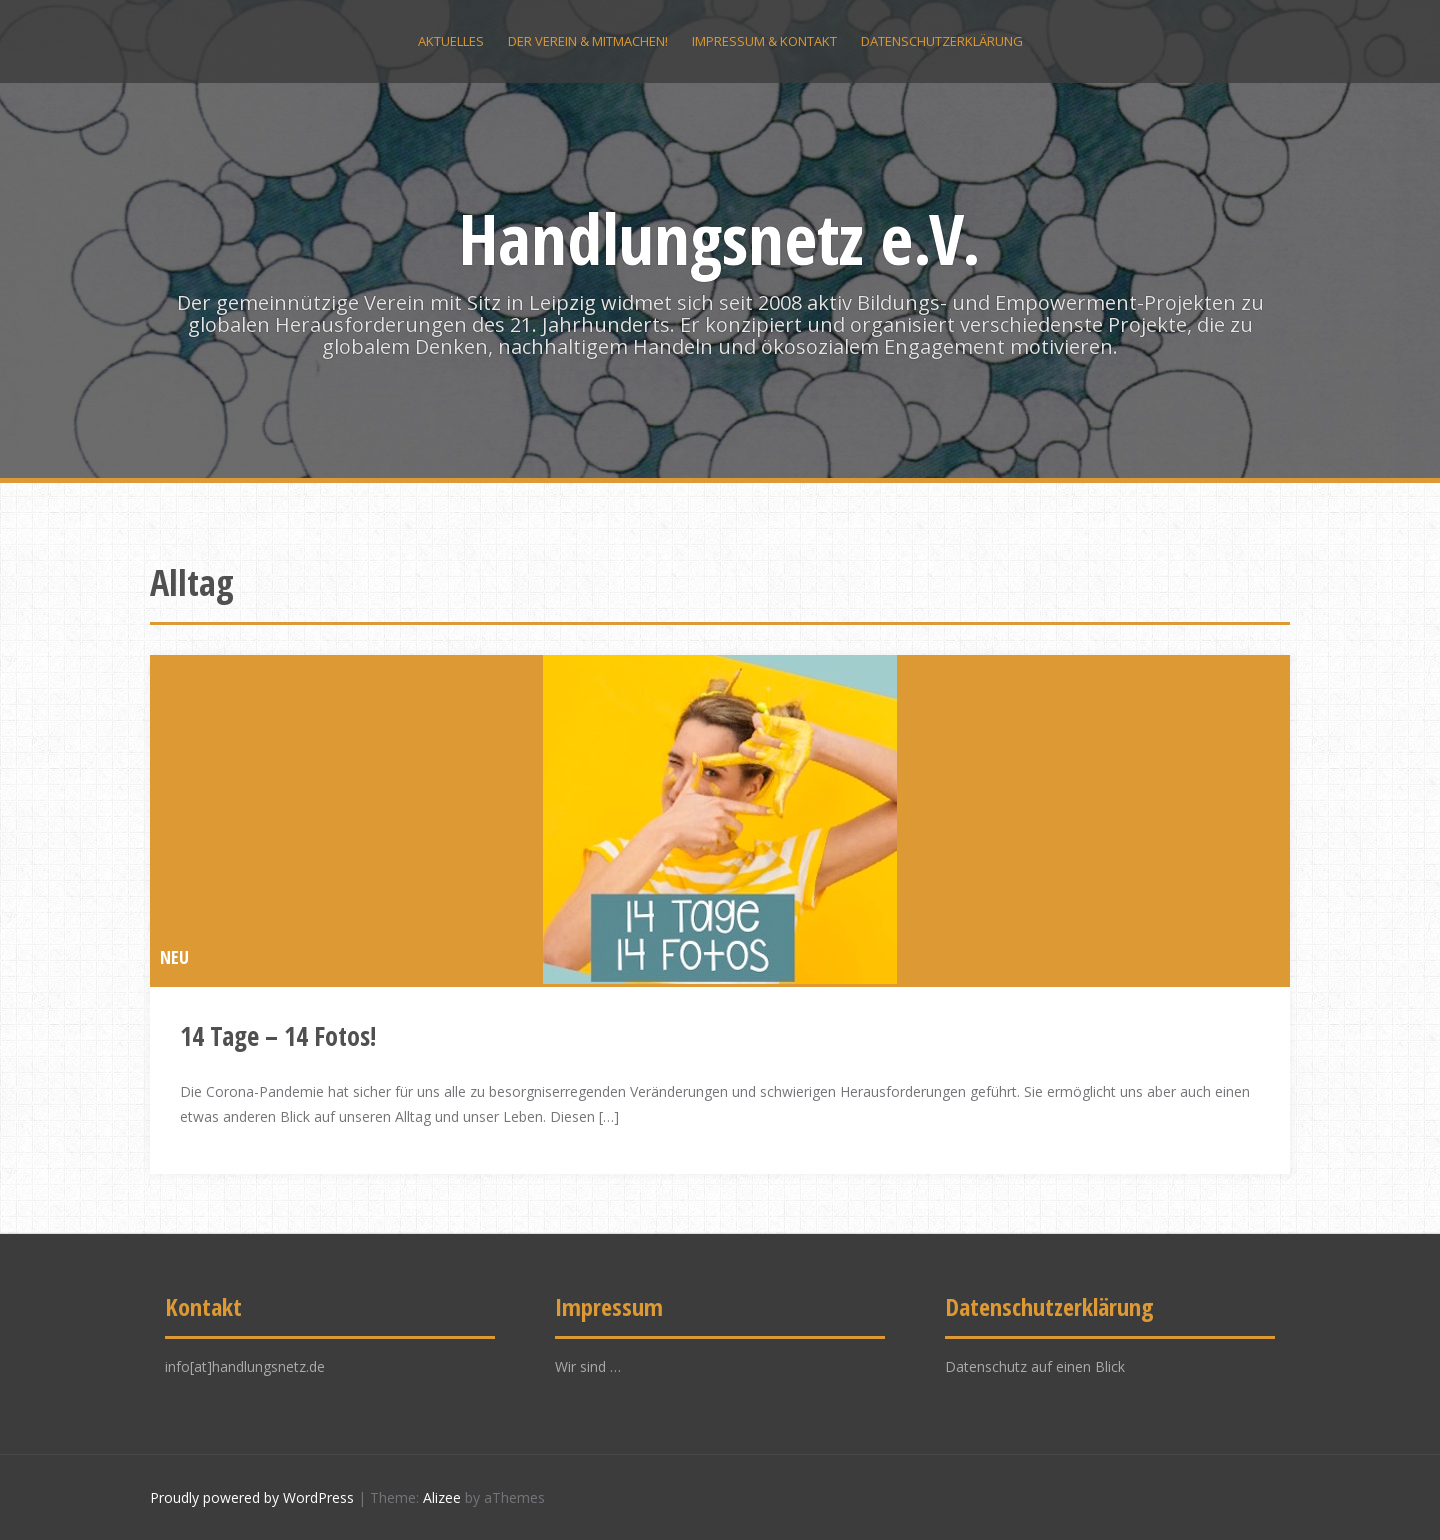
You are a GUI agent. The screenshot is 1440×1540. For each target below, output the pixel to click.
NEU (174, 957)
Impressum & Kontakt (764, 41)
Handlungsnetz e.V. (720, 238)
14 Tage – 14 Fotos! (278, 1036)
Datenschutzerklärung (942, 41)
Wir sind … (588, 1366)
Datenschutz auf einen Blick (1035, 1366)
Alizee (442, 1497)
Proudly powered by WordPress (252, 1497)
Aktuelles (451, 41)
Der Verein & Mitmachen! (588, 41)
